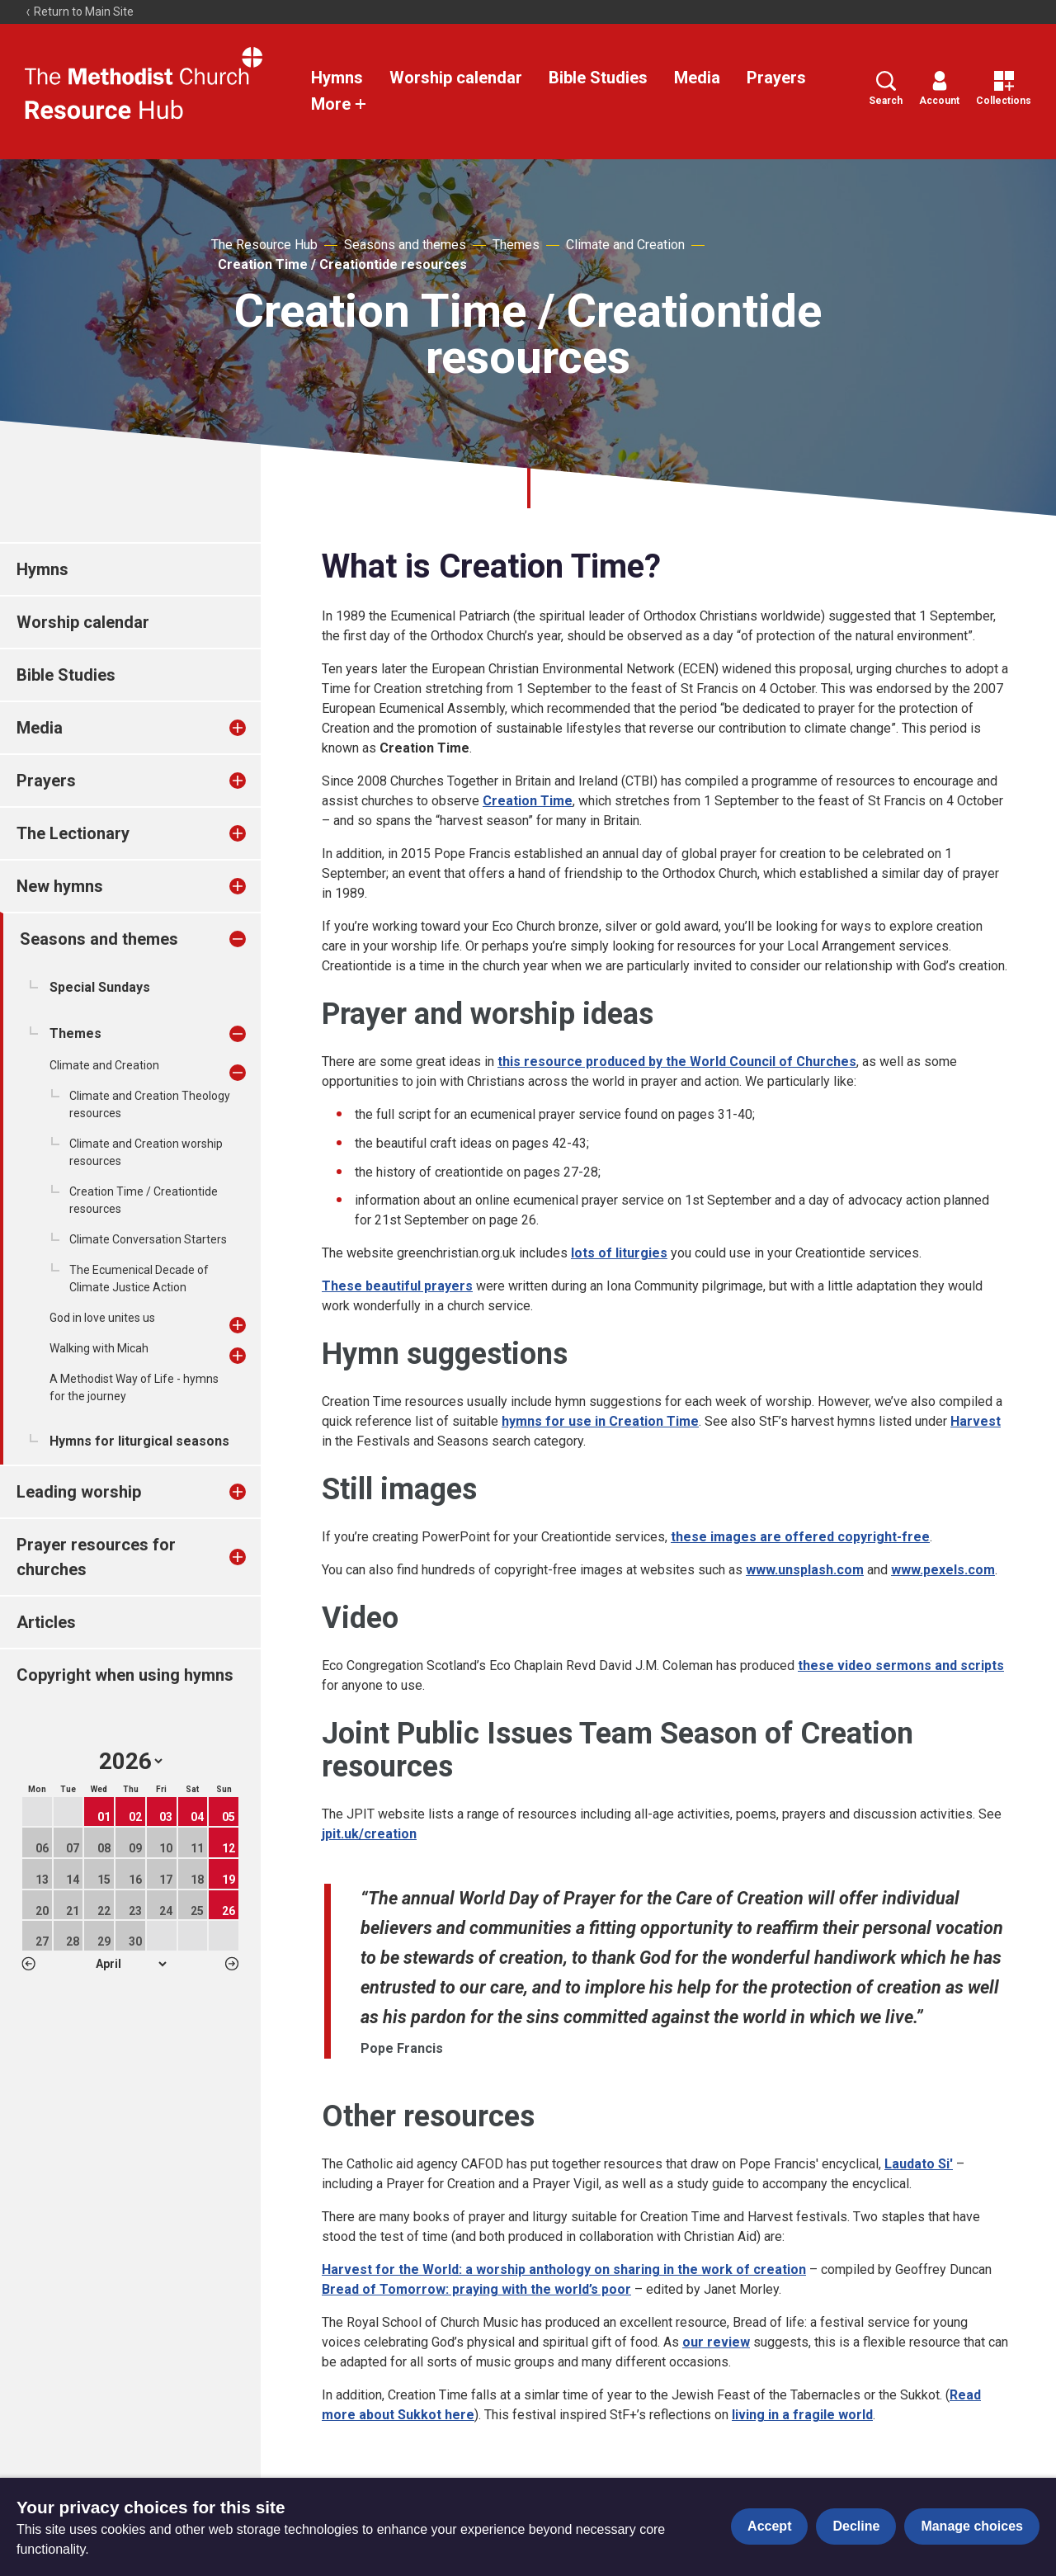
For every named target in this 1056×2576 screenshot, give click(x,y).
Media (697, 77)
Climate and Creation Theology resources (149, 1104)
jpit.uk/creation (369, 1834)
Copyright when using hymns (124, 1675)
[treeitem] (255, 727)
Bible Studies (598, 77)
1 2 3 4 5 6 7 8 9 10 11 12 (130, 1963)
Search (886, 88)
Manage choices (972, 2526)
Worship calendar (455, 77)
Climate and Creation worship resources (146, 1152)
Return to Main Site (79, 11)
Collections (1003, 88)
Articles (46, 1622)
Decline (855, 2526)
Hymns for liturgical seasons (139, 1441)
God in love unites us (102, 1317)
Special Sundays (100, 987)
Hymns (337, 77)
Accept (769, 2526)
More (339, 104)
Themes (516, 244)
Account (939, 88)
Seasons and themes (405, 244)
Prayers (776, 77)
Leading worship (78, 1492)
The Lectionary (73, 833)
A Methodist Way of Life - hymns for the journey (134, 1387)
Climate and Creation (625, 244)
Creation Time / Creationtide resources (342, 264)
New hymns (59, 886)
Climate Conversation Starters (148, 1239)
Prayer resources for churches (96, 1557)
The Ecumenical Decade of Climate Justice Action (139, 1278)
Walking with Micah (99, 1348)
